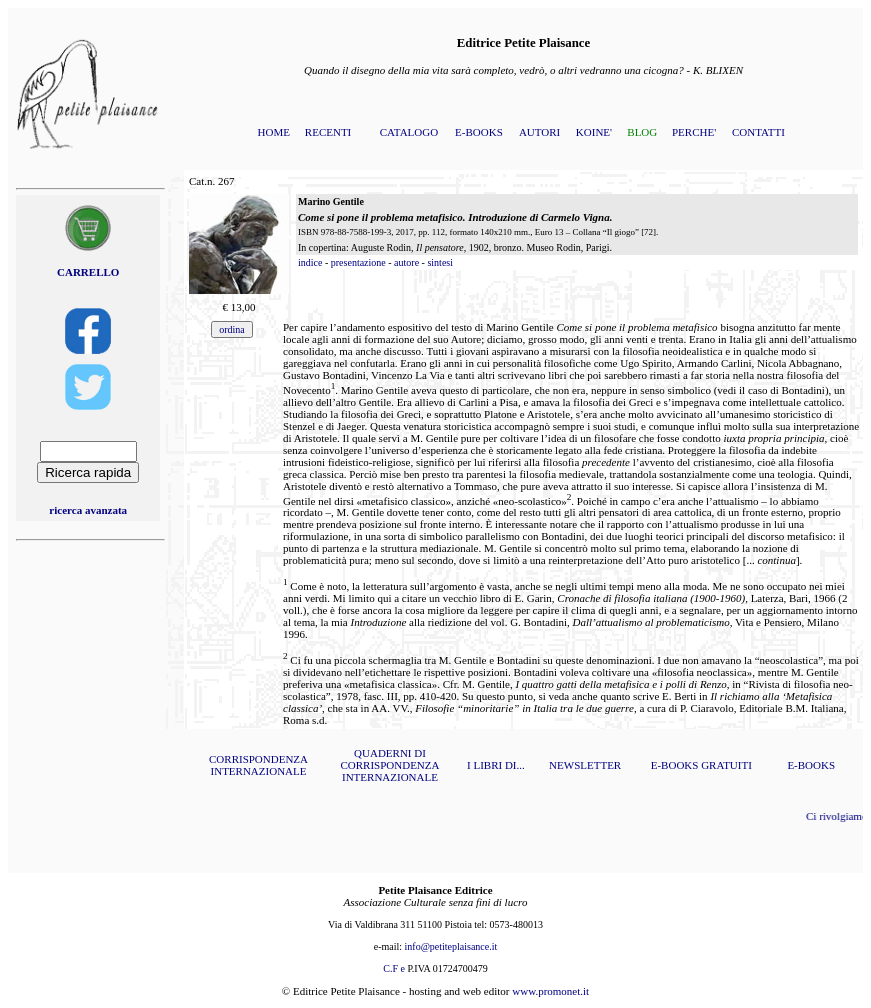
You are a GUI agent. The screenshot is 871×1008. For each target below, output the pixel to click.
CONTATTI (758, 132)
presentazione (358, 262)
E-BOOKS (479, 132)
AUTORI (539, 132)
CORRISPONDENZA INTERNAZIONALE (258, 765)
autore (406, 262)
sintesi (440, 262)
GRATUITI (726, 765)
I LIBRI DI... (496, 765)
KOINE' (594, 132)
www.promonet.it (550, 991)
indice (310, 262)
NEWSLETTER (585, 765)
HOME (274, 132)
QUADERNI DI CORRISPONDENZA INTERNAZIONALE (389, 765)
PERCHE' (694, 132)
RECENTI (328, 132)
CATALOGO (409, 132)
